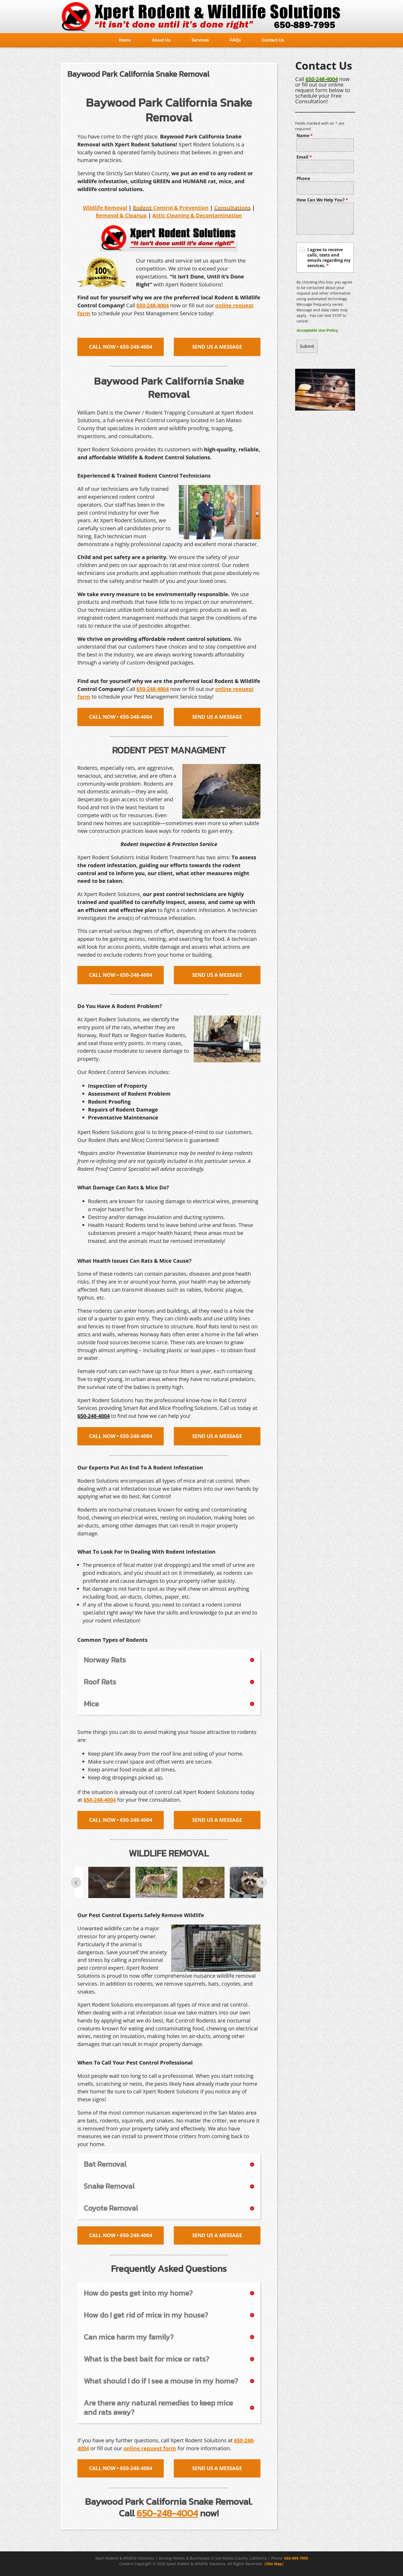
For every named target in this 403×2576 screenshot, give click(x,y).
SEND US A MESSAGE (217, 346)
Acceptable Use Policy (317, 330)
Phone (303, 178)
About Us (161, 40)
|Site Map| (274, 2563)
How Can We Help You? (322, 200)
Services (200, 40)
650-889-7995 (296, 2558)
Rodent (142, 207)
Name (304, 135)
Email (304, 157)
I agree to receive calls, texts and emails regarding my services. (329, 257)
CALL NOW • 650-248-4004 (120, 346)
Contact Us (273, 40)
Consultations (232, 207)
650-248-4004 (321, 79)
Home (125, 40)
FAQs (235, 40)
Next (261, 1882)
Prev (76, 1882)
